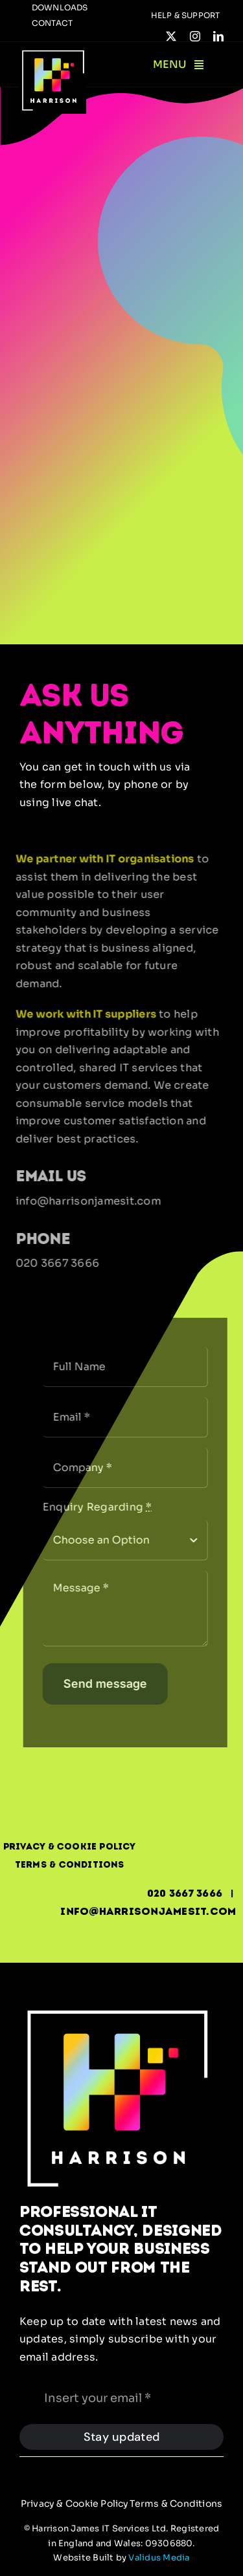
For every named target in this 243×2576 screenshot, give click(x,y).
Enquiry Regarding (101, 1507)
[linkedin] (218, 36)
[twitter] (171, 36)
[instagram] (195, 36)
